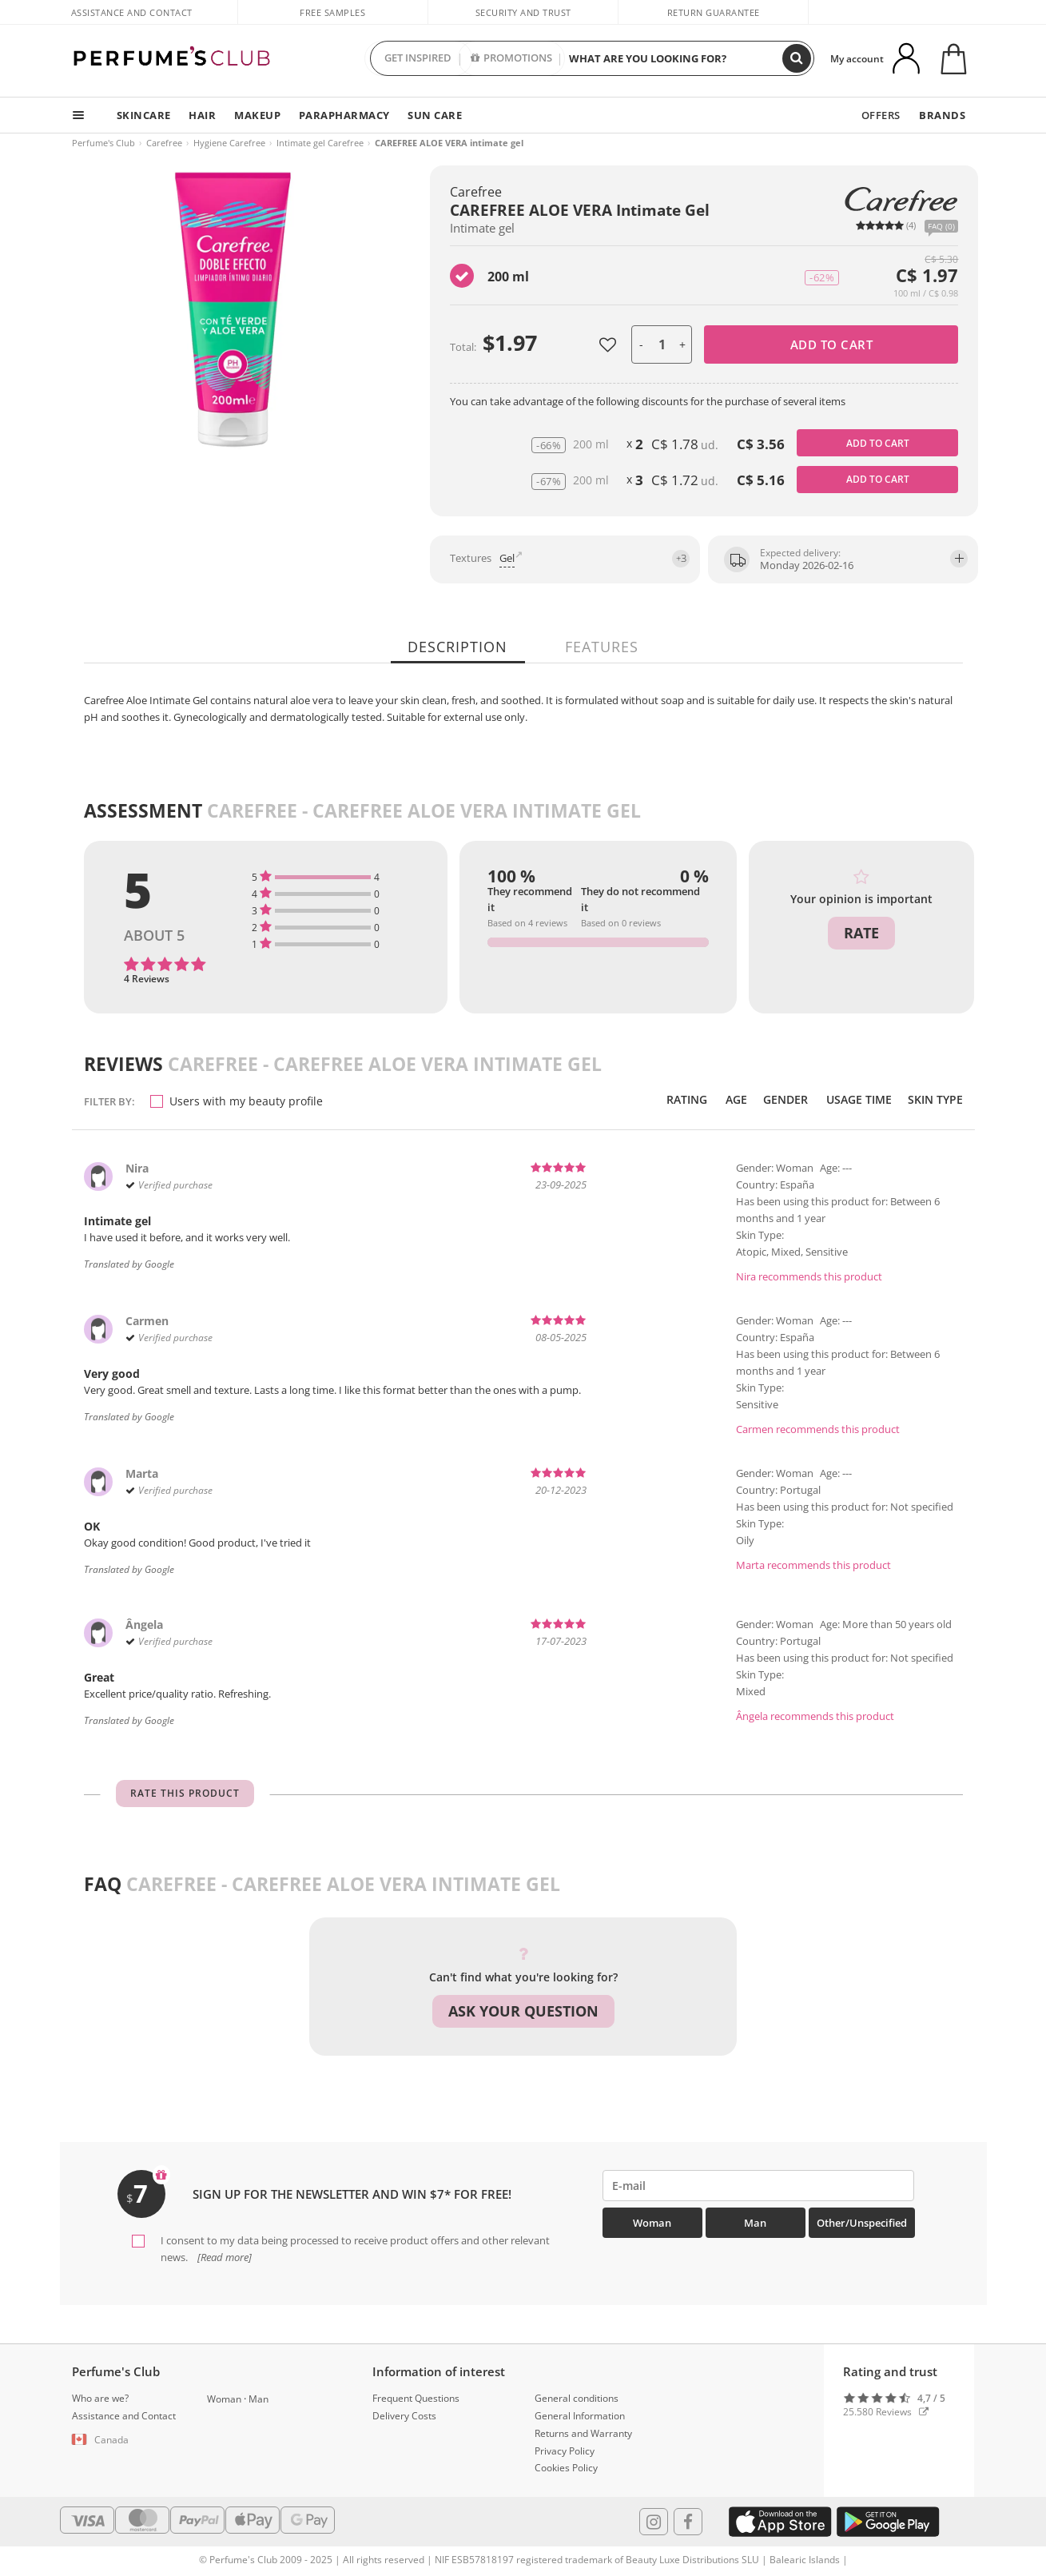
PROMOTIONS (511, 58)
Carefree (164, 143)
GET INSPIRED (417, 58)
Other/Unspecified (862, 2223)
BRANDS (943, 115)
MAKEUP (257, 115)
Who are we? (100, 2396)
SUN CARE (434, 115)
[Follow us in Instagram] (653, 2520)
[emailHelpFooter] (759, 2185)
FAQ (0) (941, 227)
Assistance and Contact (132, 12)
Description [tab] (459, 646)
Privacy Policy (565, 2449)
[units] (661, 344)
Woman (652, 2223)
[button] (127, 2438)
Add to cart (831, 344)
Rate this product (185, 1793)
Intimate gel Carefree (320, 143)
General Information (580, 2414)
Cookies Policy (566, 2467)
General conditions (576, 2396)
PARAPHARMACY (343, 115)
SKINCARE (143, 115)
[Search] (796, 58)
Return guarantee (713, 12)
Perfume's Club (103, 143)
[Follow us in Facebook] (688, 2520)
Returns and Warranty (583, 2432)
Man (755, 2223)
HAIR (202, 115)
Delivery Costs (404, 2414)
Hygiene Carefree (229, 143)
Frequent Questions (415, 2396)
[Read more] (223, 2256)
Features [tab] (600, 646)
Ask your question (523, 2011)
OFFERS (881, 115)
